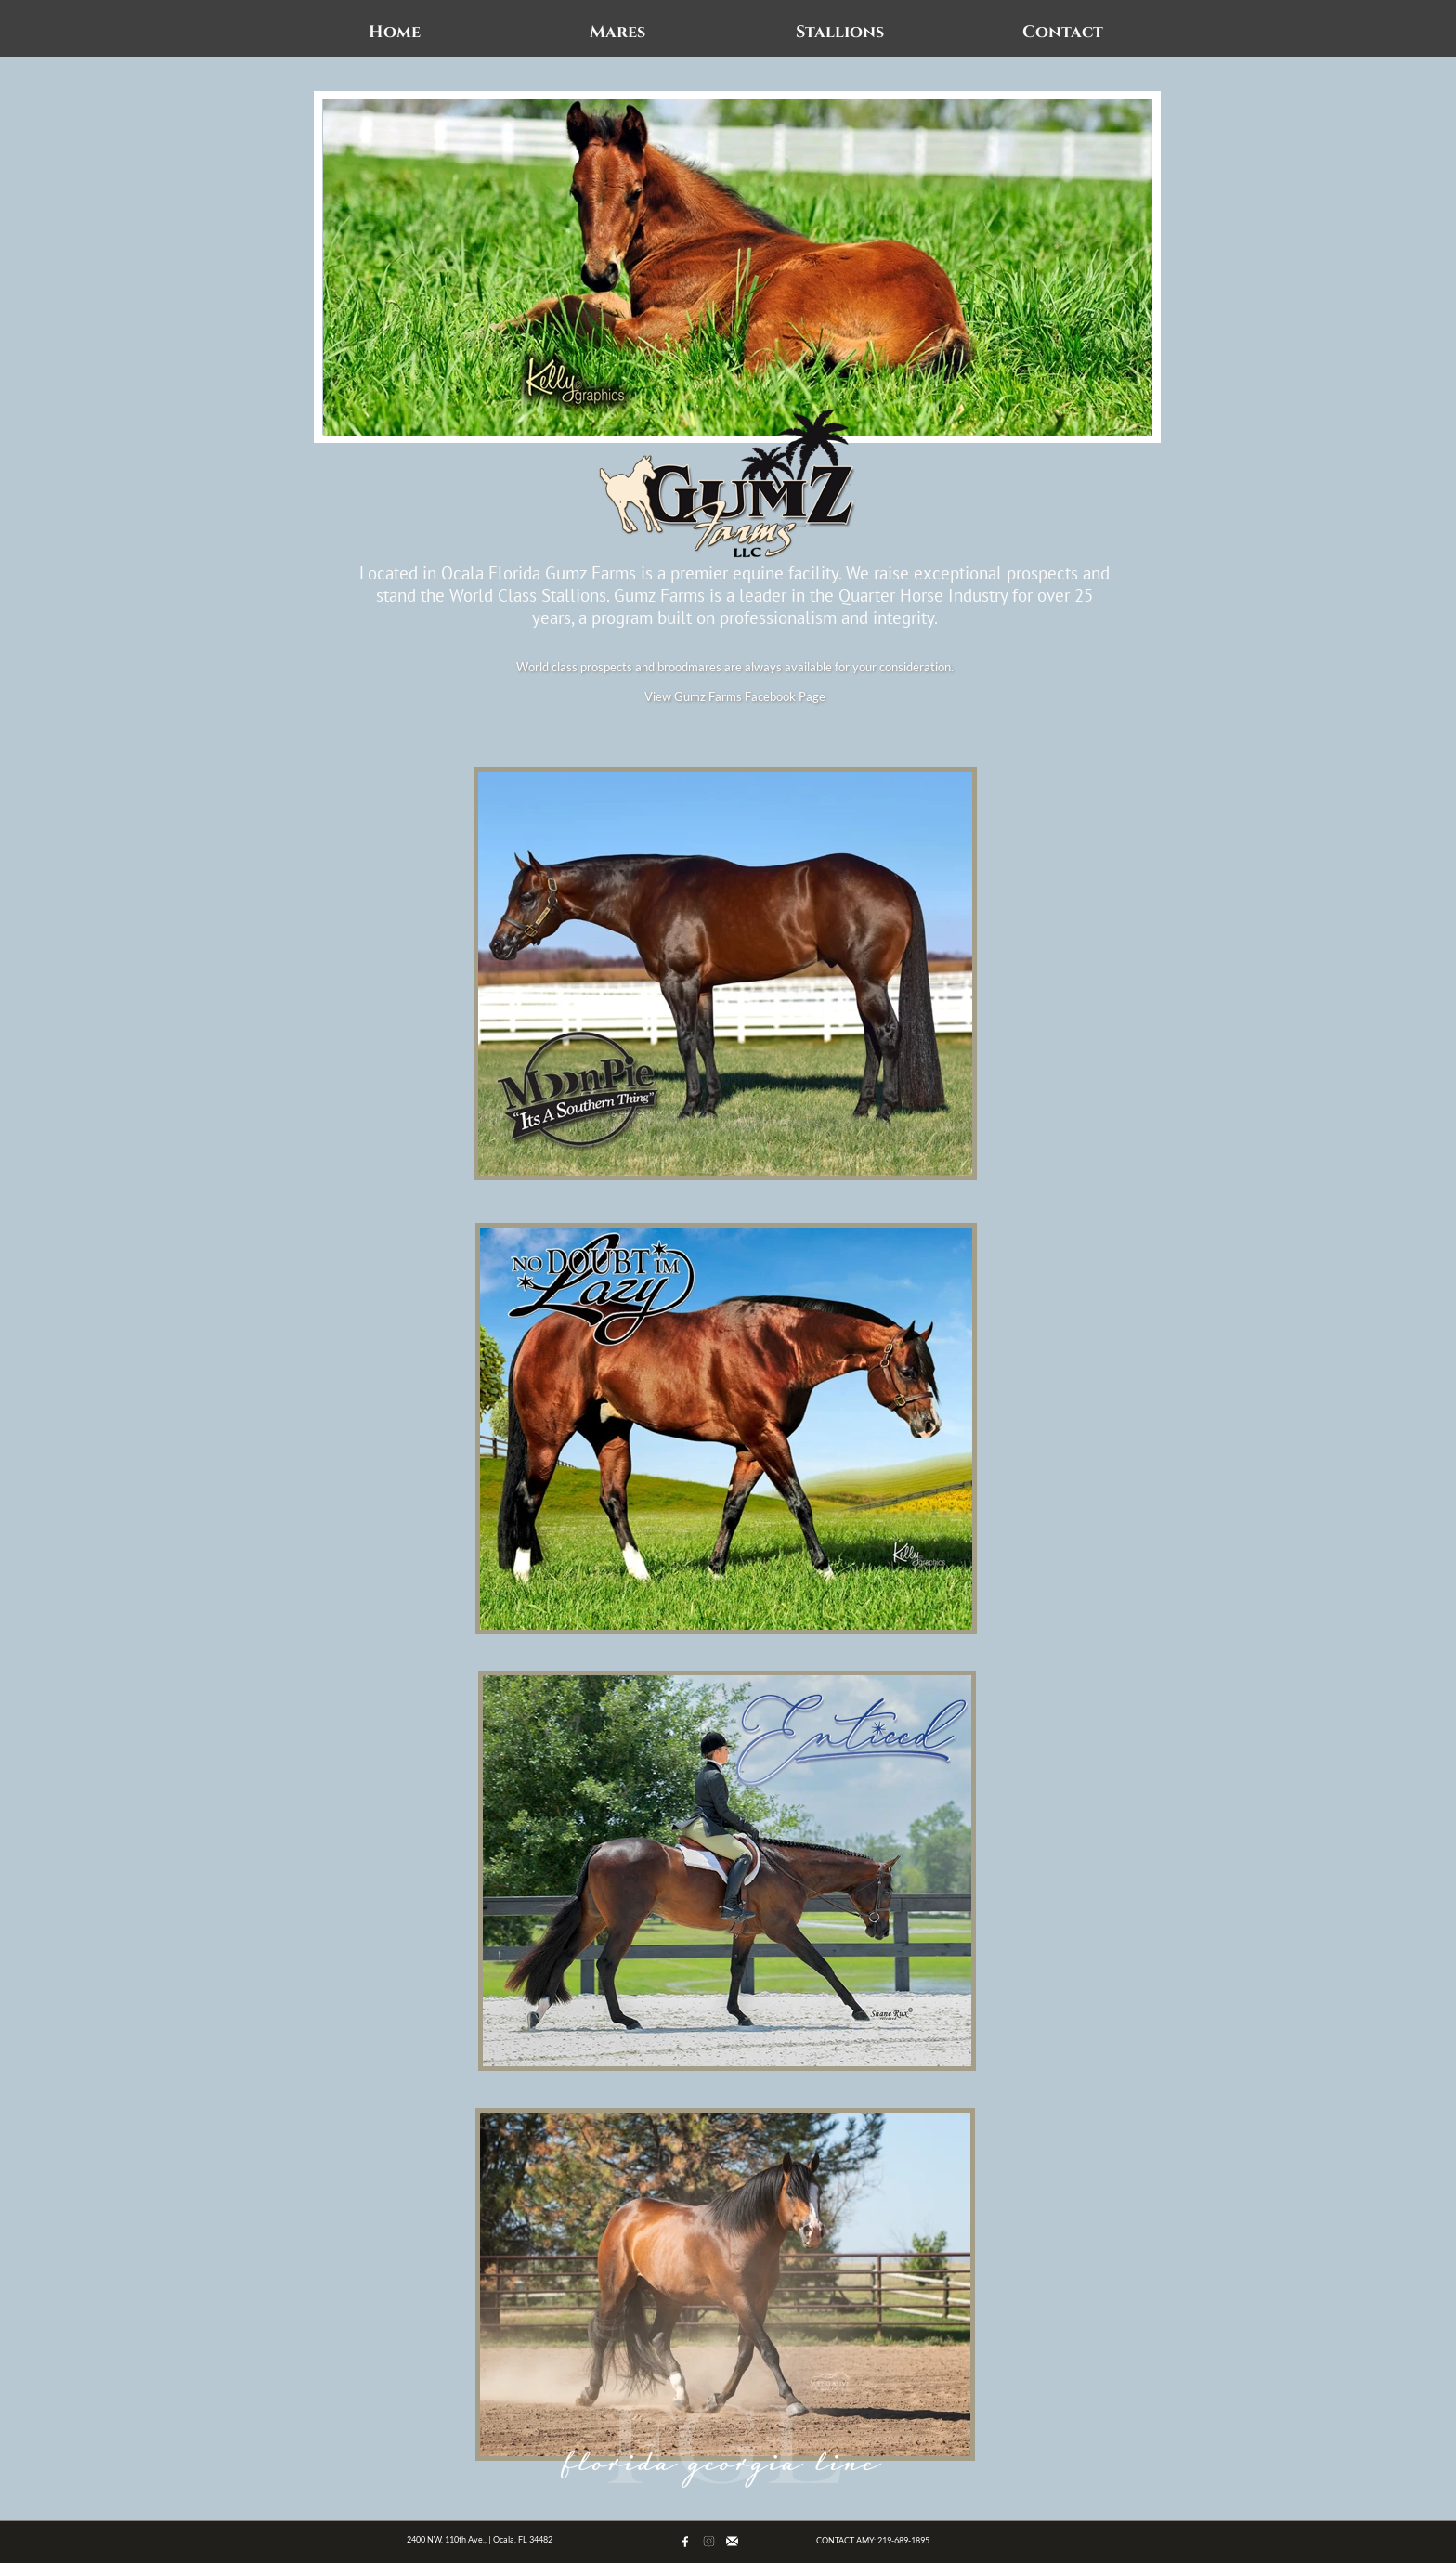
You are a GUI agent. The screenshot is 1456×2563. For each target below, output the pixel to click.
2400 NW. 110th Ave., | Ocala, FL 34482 (479, 2539)
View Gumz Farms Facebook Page (735, 696)
